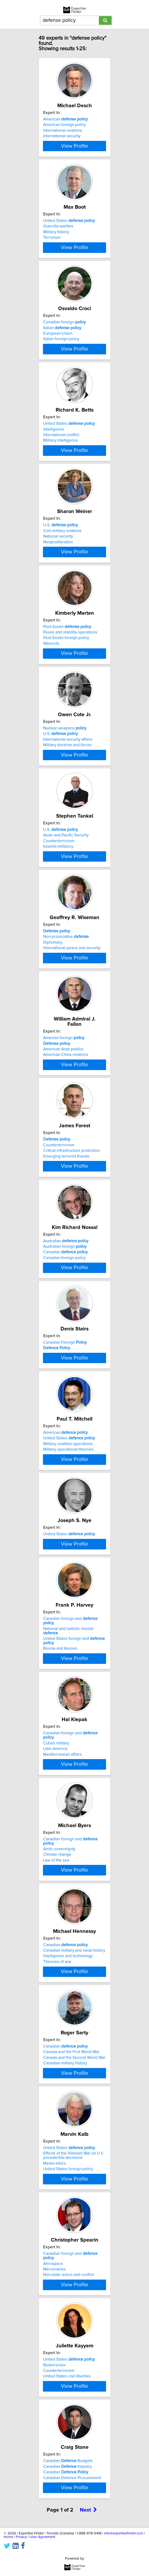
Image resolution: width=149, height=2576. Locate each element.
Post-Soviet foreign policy (66, 734)
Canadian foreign (64, 364)
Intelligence (53, 489)
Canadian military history (65, 2416)
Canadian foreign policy (64, 1458)
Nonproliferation (58, 620)
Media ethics (54, 2534)
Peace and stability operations (70, 729)
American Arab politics (63, 1213)
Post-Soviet (67, 723)
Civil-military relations (62, 609)
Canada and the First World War (71, 2405)
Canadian (65, 1453)
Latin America (55, 2056)
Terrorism (51, 261)
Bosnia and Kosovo (60, 1950)
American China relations (65, 1219)
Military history (56, 255)
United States (69, 244)
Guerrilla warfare (58, 250)
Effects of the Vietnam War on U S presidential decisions (73, 2526)
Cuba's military (56, 2050)
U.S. (60, 603)
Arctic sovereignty (59, 2170)
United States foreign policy (68, 2540)
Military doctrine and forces (67, 860)
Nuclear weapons (64, 843)
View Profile (74, 164)
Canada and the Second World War (74, 2410)
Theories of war (57, 2296)
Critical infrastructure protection (71, 1333)
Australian (65, 1441)
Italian (62, 369)
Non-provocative (66, 1088)
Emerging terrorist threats (66, 1338)
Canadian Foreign (65, 1561)
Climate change (57, 2175)
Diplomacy (52, 1093)
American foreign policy (64, 130)
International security (61, 141)
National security (58, 615)
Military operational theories (68, 1698)
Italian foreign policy (61, 381)
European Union (57, 375)
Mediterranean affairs (62, 2061)
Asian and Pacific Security (66, 968)
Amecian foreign (63, 1202)
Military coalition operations (68, 1692)
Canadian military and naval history (74, 2285)
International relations (62, 136)
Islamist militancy (58, 979)
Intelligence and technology (68, 2291)
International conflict (61, 495)
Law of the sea (56, 2181)
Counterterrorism (58, 974)
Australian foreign (64, 1447)
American (65, 124)
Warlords (51, 740)
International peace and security (71, 1099)
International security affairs (67, 854)
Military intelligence (60, 500)
